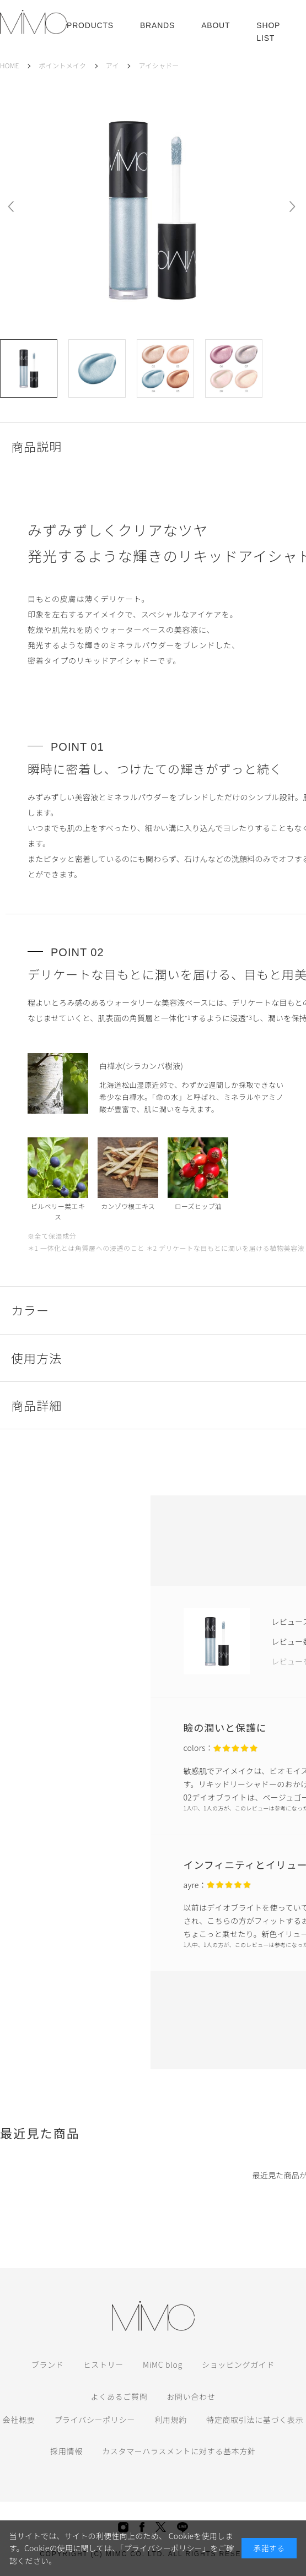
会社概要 (19, 2419)
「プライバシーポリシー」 (165, 2547)
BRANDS (157, 25)
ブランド (47, 2364)
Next (292, 206)
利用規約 (170, 2419)
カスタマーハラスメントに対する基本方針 (179, 2450)
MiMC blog (162, 2364)
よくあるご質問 (118, 2396)
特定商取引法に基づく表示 (254, 2419)
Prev (11, 206)
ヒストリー (103, 2364)
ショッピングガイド (238, 2364)
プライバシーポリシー (94, 2419)
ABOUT (215, 25)
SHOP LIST (268, 31)
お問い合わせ (191, 2396)
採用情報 (66, 2450)
